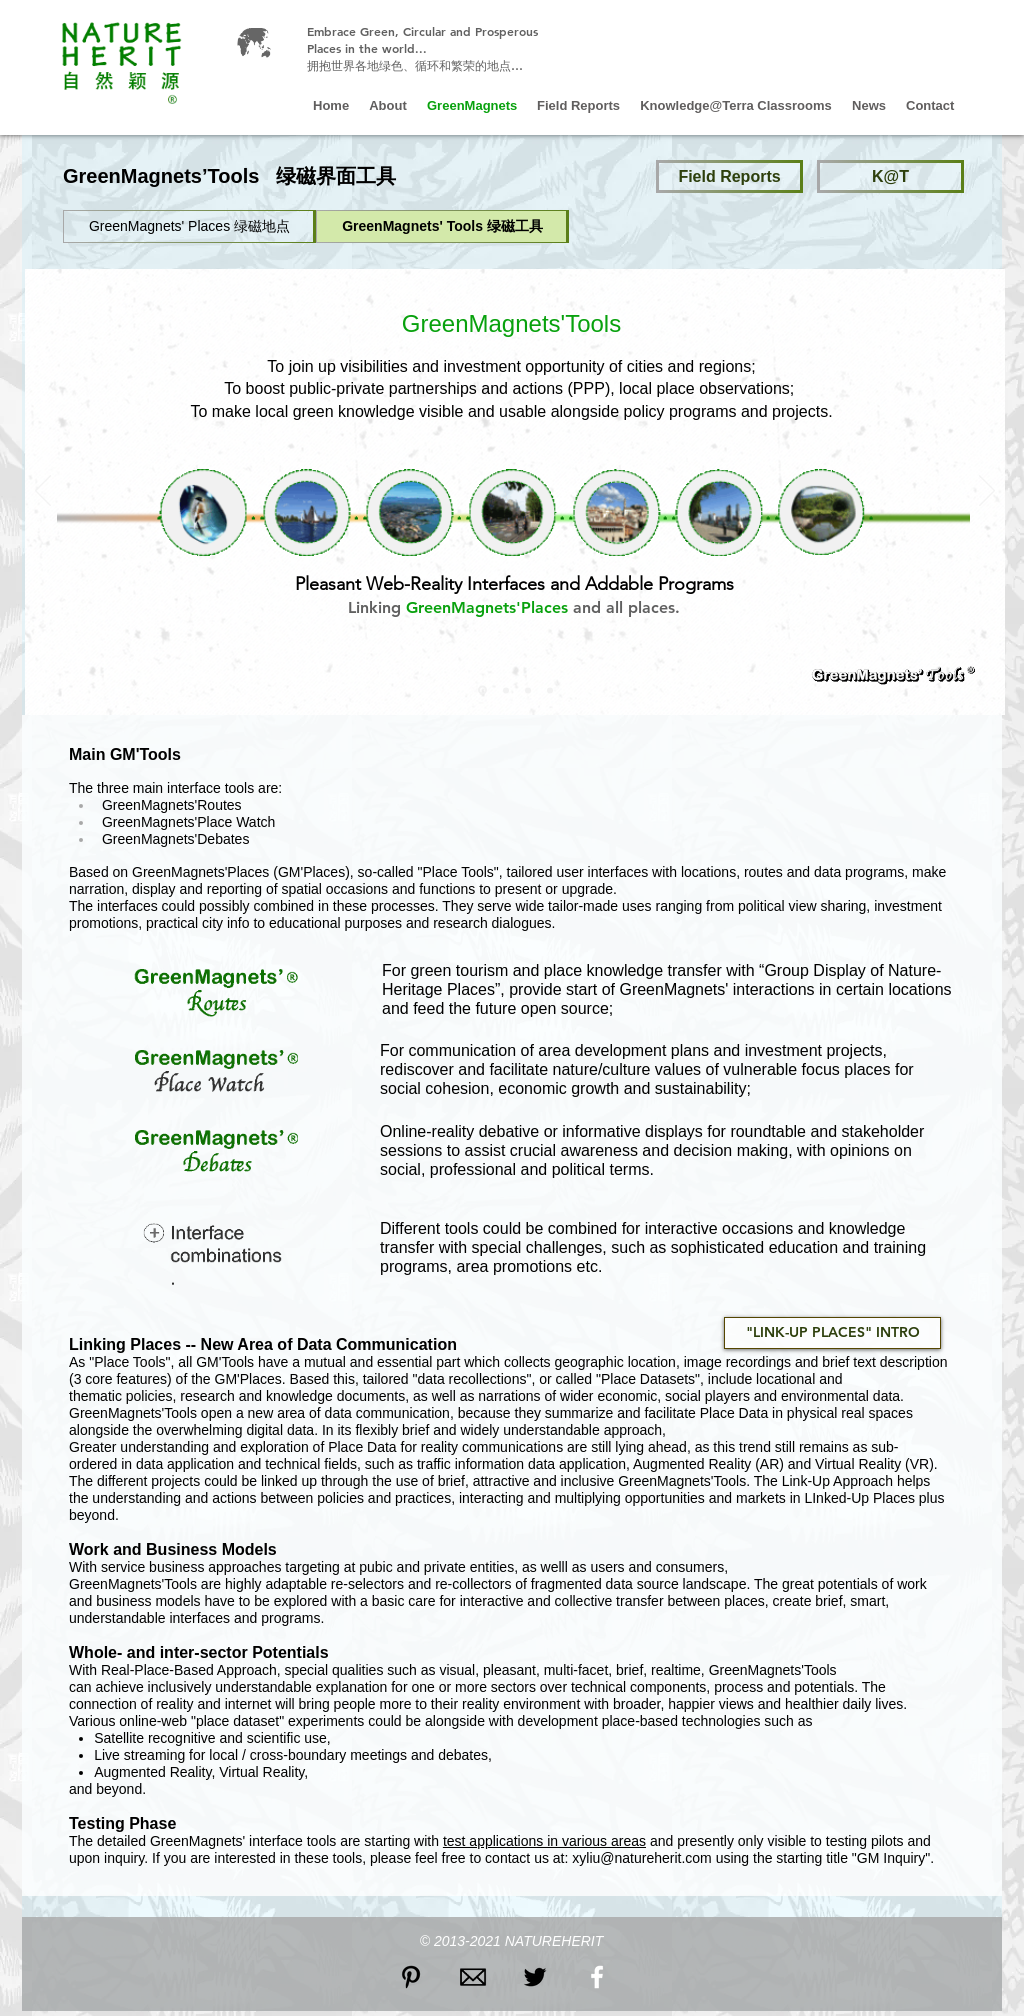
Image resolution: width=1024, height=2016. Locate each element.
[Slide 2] (482, 690)
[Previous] (43, 492)
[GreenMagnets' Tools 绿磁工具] (442, 226)
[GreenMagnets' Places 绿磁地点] (189, 226)
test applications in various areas (544, 1841)
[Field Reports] (729, 176)
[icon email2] (473, 1977)
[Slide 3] (506, 690)
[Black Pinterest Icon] (411, 1977)
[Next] (987, 492)
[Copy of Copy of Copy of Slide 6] (528, 690)
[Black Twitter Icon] (535, 1977)
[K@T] (890, 176)
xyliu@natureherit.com (642, 1858)
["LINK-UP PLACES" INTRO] (832, 1333)
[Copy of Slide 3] (550, 690)
